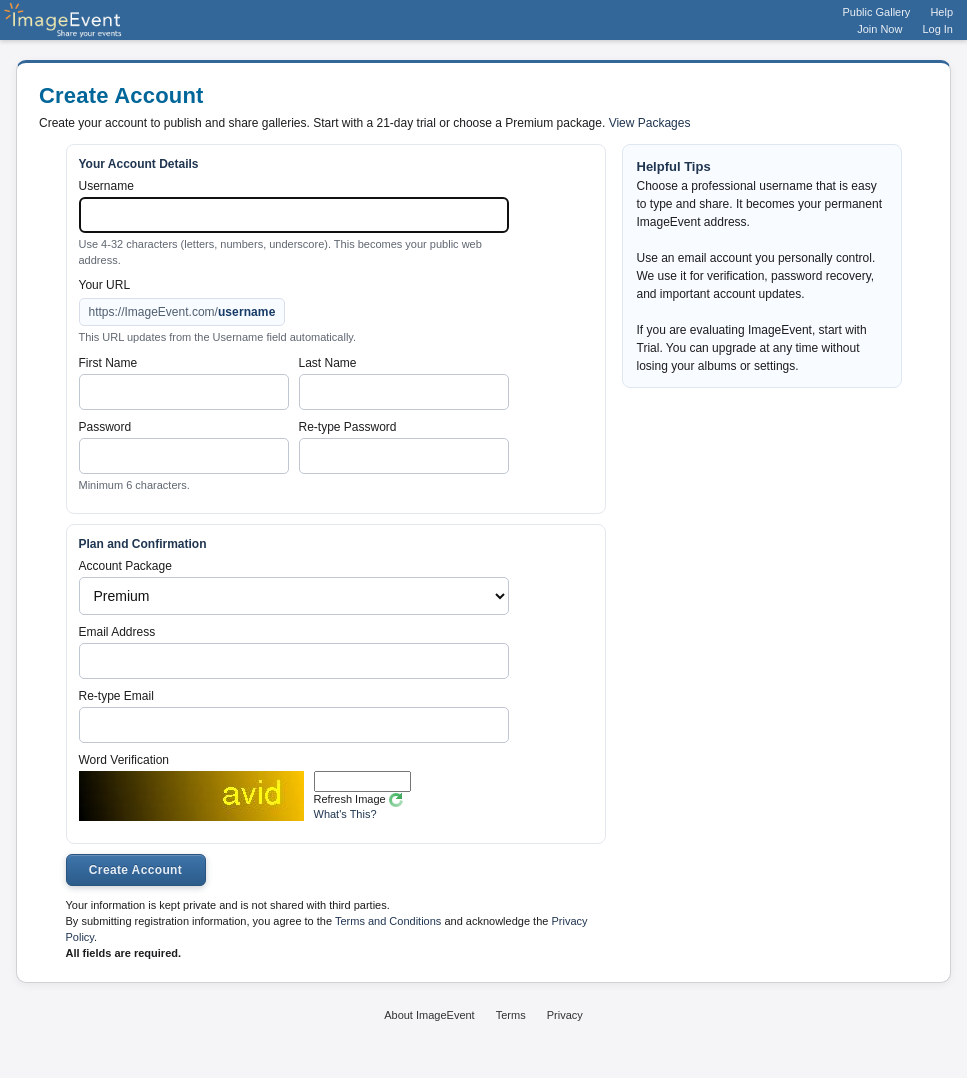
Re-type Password (348, 427)
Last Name (328, 363)
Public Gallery (877, 12)
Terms (511, 1015)
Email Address (117, 632)
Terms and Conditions (388, 921)
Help (941, 12)
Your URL (105, 285)
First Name (108, 363)
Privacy (565, 1015)
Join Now (879, 29)
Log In (937, 29)
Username (106, 186)
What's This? (345, 814)
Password (105, 427)
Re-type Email (116, 696)
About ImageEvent (429, 1015)
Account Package (125, 566)
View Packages (650, 123)
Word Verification (124, 760)
